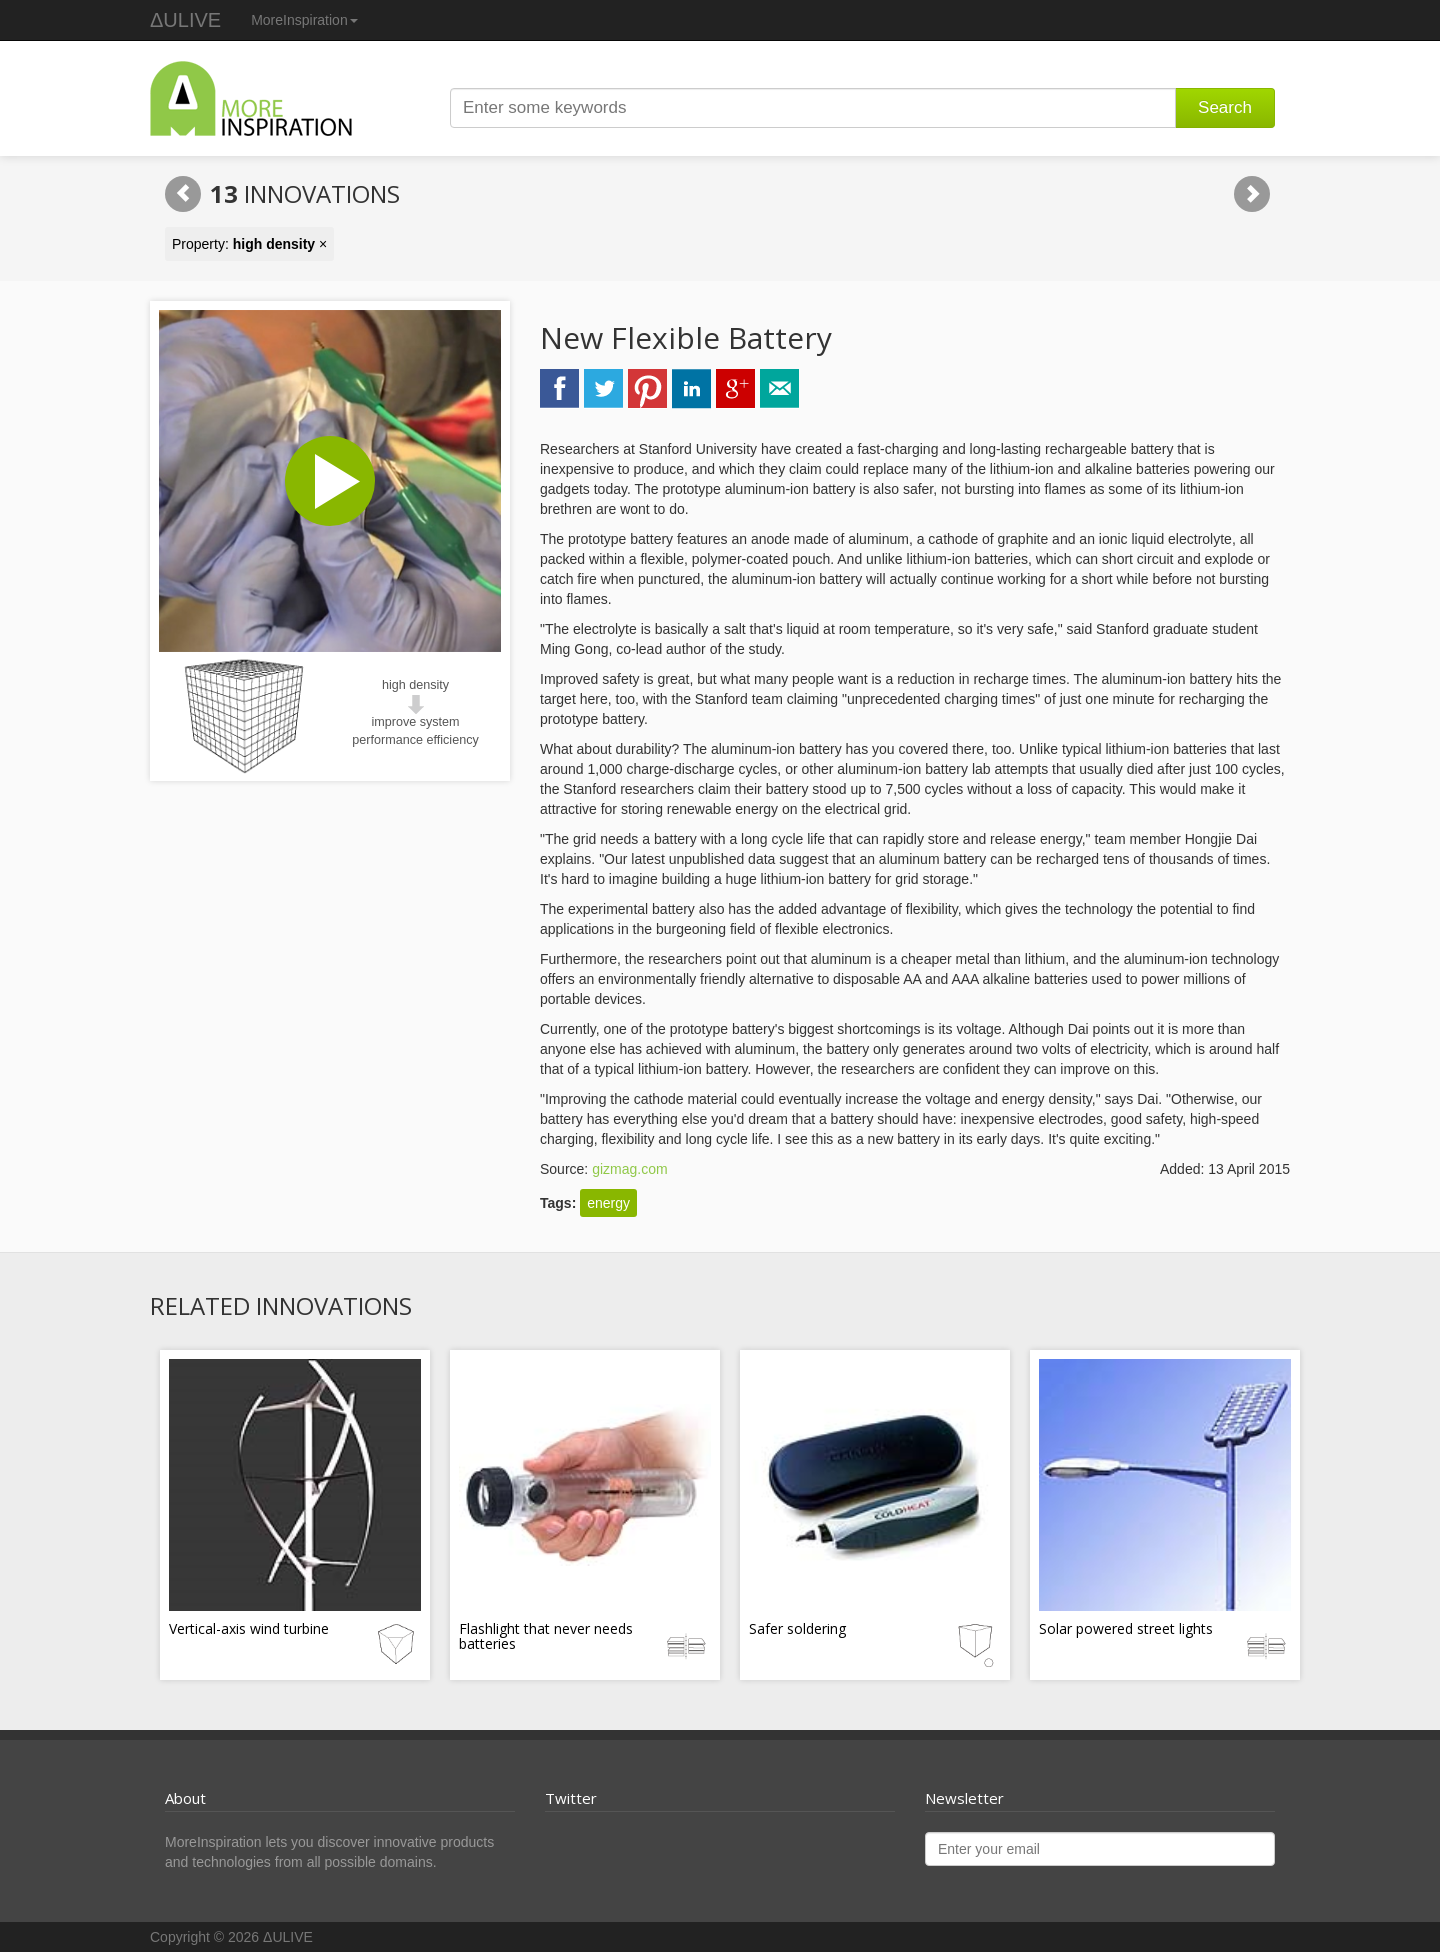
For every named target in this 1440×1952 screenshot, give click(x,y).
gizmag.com (629, 1169)
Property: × (249, 244)
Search (1225, 107)
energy (608, 1203)
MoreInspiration (304, 20)
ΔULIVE (185, 20)
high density (415, 685)
